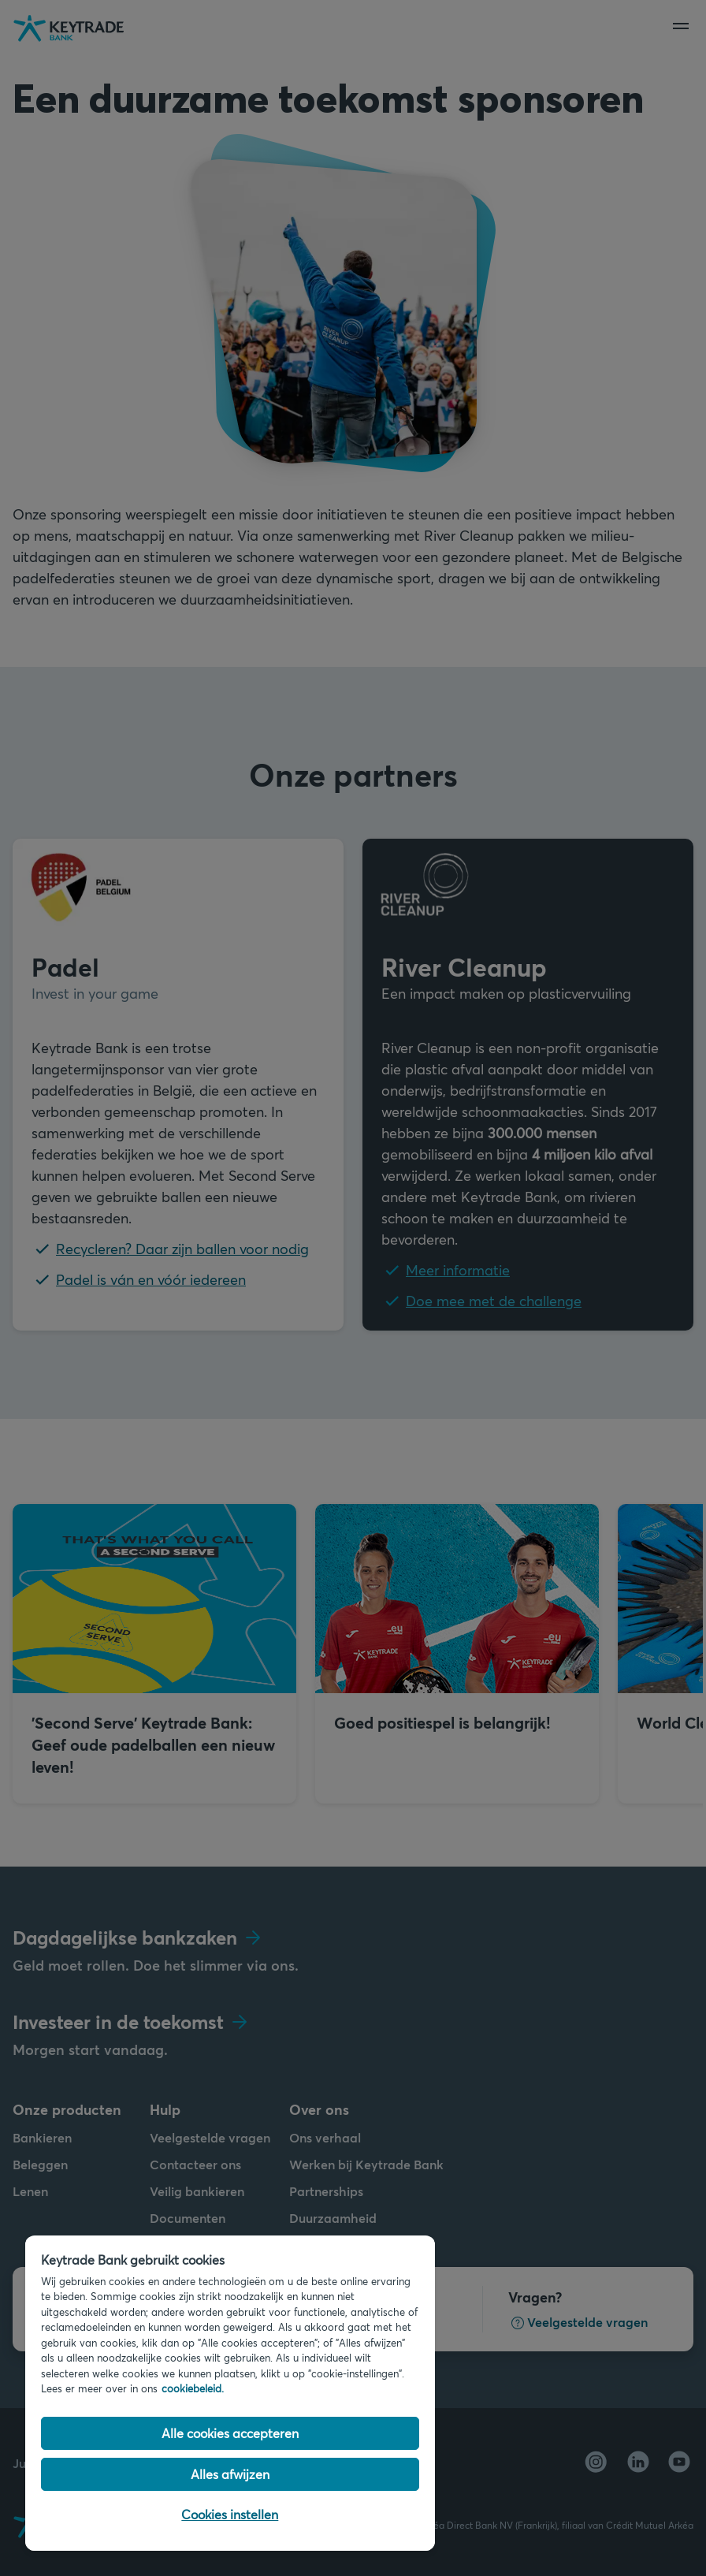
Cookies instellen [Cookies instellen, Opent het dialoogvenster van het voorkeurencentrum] (229, 2514)
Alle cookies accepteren (230, 2433)
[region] (230, 2393)
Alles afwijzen (230, 2474)
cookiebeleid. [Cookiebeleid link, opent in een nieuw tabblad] (193, 2388)
